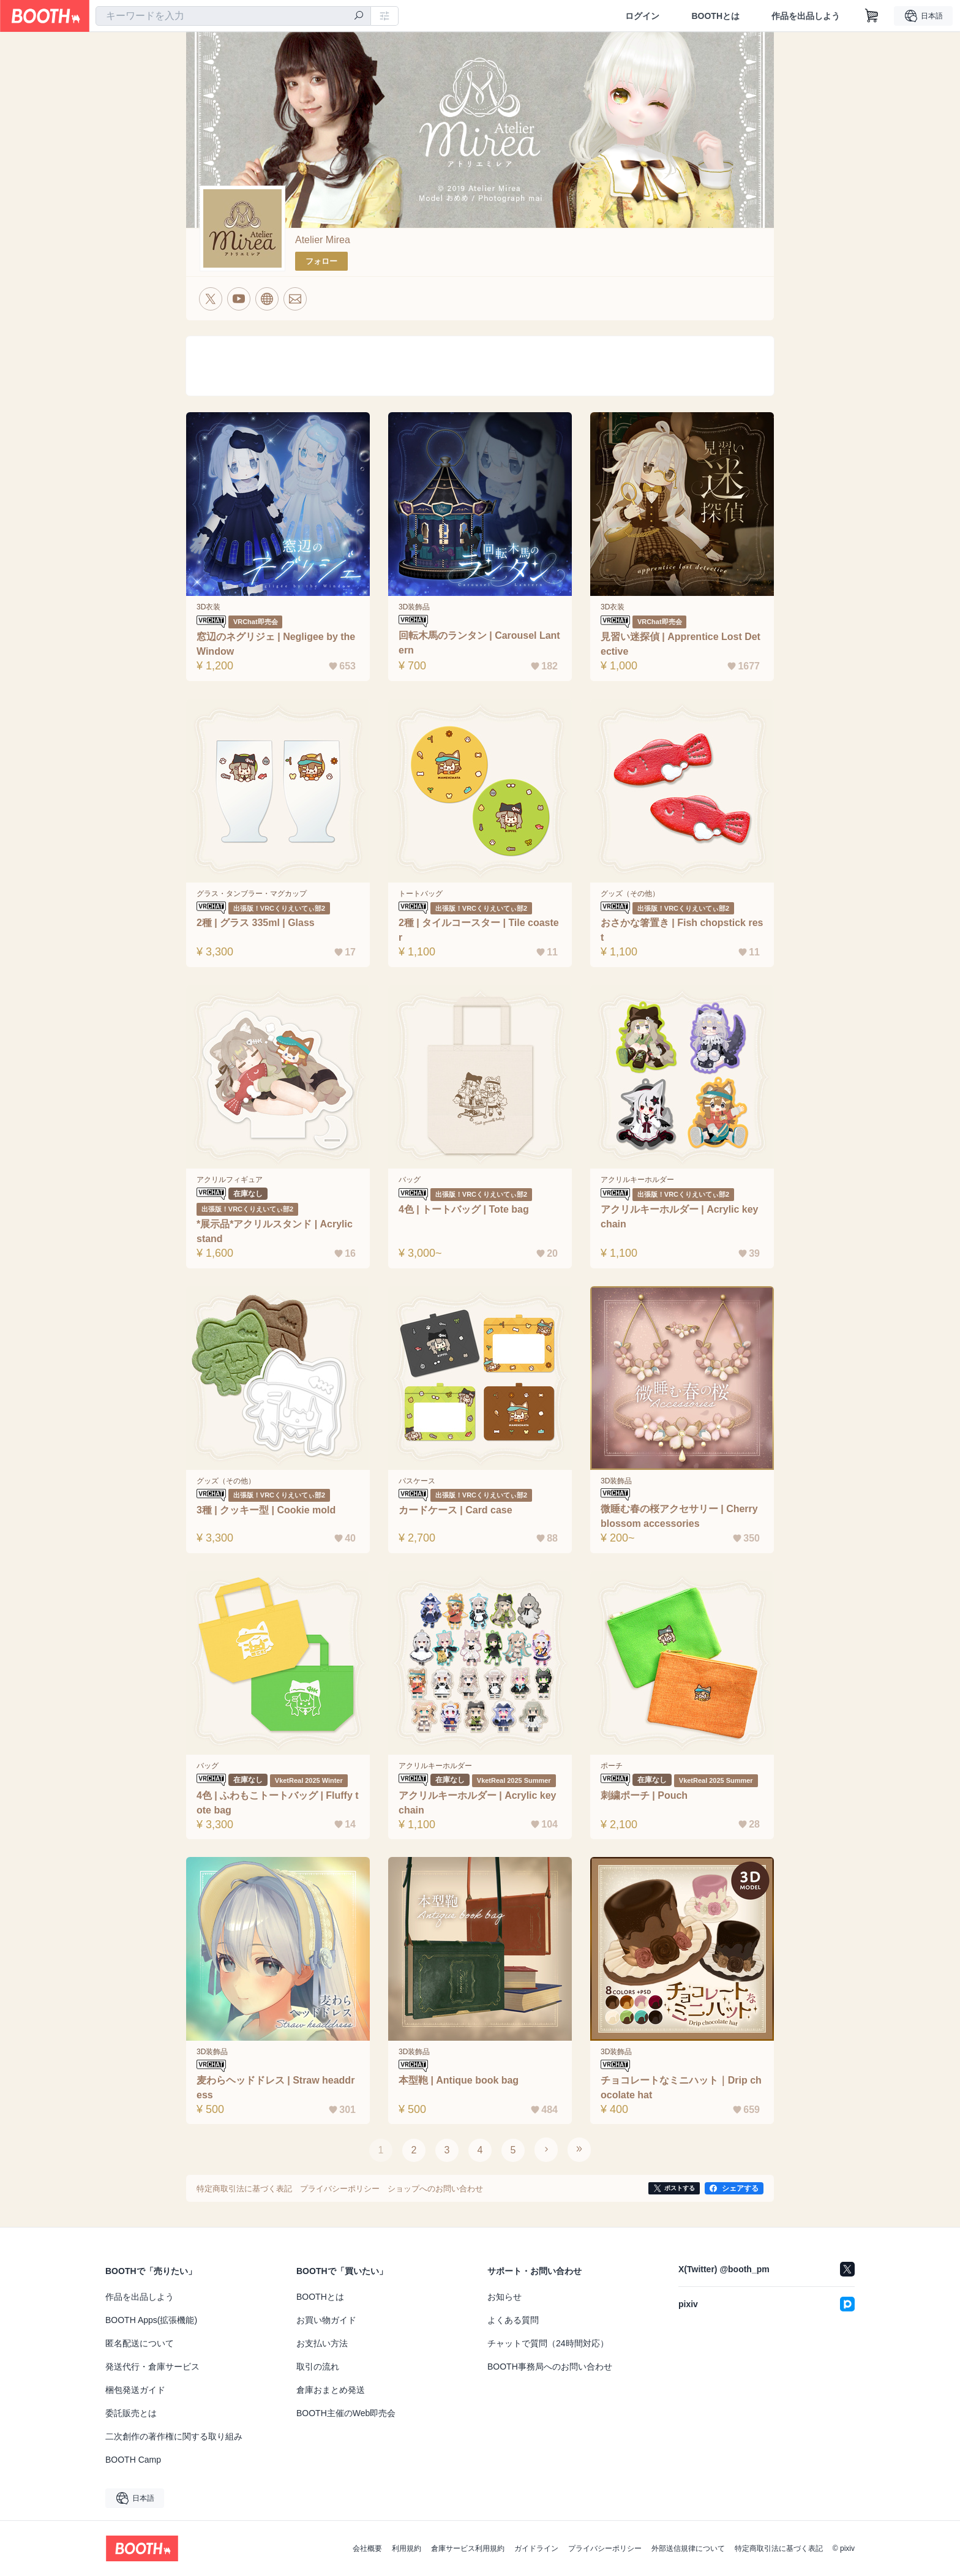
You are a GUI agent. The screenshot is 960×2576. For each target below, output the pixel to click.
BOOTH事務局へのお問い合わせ (549, 2366)
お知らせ (504, 2297)
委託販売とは (131, 2413)
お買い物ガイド (326, 2320)
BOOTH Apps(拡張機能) (151, 2320)
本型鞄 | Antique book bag (459, 2080)
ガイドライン (536, 2548)
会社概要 (367, 2548)
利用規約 (406, 2548)
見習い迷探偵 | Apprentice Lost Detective (680, 644)
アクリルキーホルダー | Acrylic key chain (680, 1216)
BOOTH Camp (133, 2460)
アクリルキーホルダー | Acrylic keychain (478, 1802)
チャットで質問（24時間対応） (548, 2343)
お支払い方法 (322, 2343)
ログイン (642, 16)
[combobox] (233, 16)
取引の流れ (317, 2366)
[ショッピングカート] (872, 16)
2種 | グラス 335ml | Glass (256, 922)
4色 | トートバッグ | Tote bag (464, 1209)
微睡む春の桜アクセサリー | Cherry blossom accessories (679, 1516)
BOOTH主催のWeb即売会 (346, 2413)
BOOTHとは (715, 16)
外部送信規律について (688, 2548)
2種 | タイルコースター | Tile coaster (479, 930)
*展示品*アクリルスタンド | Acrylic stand (275, 1231)
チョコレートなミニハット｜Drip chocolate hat (681, 2087)
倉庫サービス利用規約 (467, 2548)
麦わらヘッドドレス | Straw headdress (276, 2087)
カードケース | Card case (455, 1510)
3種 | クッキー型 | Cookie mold (266, 1510)
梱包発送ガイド (135, 2390)
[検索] (358, 16)
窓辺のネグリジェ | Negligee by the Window (276, 644)
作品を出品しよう (805, 16)
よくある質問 (513, 2320)
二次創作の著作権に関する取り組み (173, 2436)
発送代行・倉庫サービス (152, 2366)
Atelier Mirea (322, 240)
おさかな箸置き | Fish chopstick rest (682, 930)
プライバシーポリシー (605, 2548)
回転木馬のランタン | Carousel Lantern (479, 642)
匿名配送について (139, 2343)
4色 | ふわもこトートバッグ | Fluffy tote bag (278, 1802)
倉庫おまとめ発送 (330, 2390)
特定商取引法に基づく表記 (779, 2548)
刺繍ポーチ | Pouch (644, 1795)
